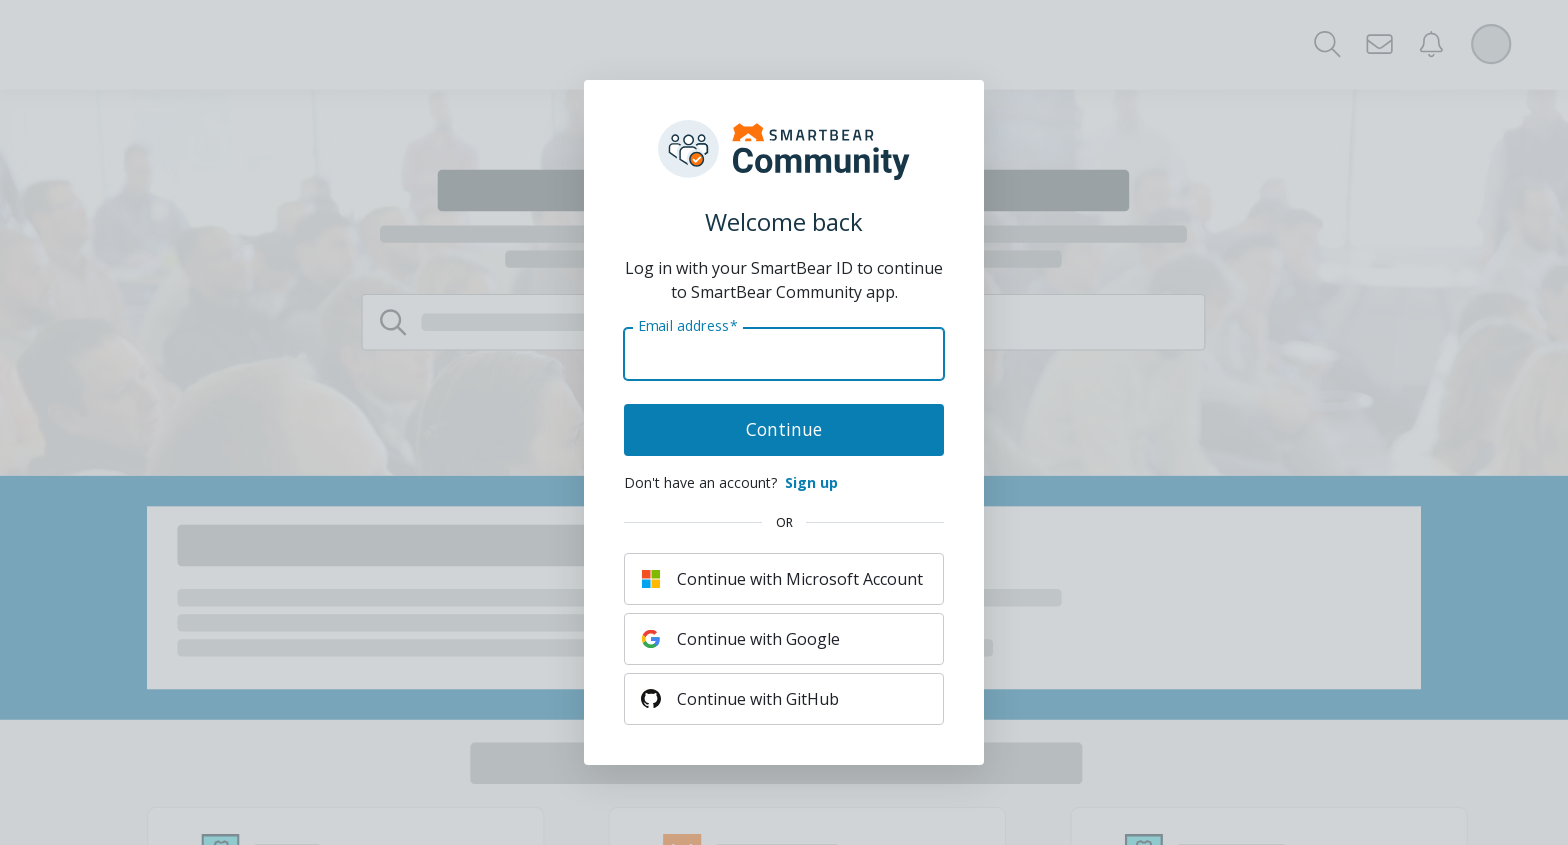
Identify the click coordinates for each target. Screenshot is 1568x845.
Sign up (811, 482)
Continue (784, 429)
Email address (687, 326)
